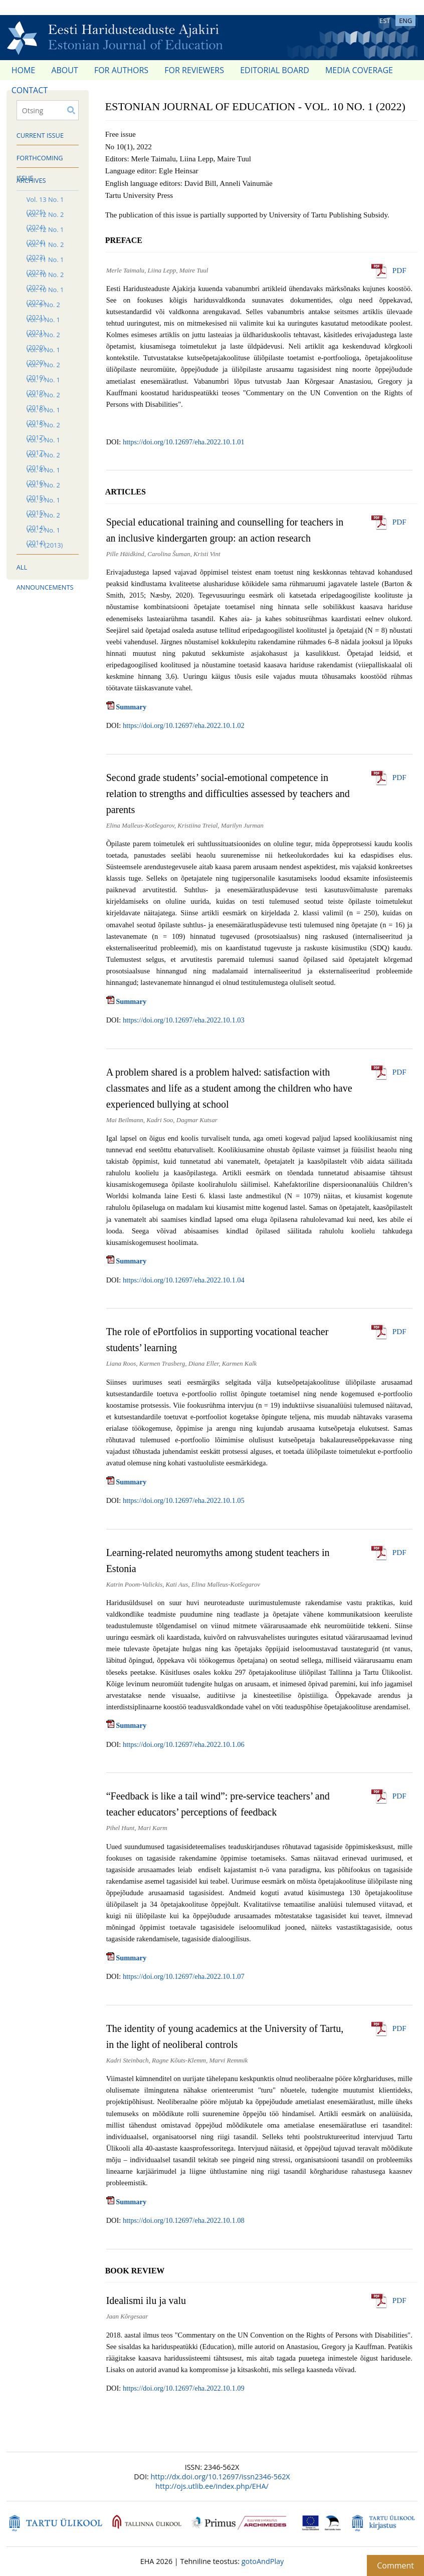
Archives (31, 180)
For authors (121, 70)
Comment (395, 2565)
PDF (399, 270)
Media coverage (359, 70)
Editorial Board (274, 70)
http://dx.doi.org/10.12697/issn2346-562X (220, 2476)
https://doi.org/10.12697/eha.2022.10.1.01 (184, 442)
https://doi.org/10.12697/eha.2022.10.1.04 (184, 1280)
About (64, 70)
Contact (30, 90)
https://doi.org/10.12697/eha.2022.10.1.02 (184, 725)
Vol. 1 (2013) (45, 545)
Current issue (40, 135)
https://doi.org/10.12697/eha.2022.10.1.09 (184, 2388)
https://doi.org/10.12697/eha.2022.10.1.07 (184, 1976)
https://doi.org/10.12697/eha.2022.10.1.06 (184, 1744)
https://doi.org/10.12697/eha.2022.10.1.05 (184, 1500)
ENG (405, 20)
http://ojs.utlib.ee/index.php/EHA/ (212, 2486)
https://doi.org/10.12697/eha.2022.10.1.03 (184, 1020)
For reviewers (194, 70)
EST (384, 20)
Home (24, 70)
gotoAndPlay (263, 2561)
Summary (126, 707)
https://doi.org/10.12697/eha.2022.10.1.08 (184, 2220)
